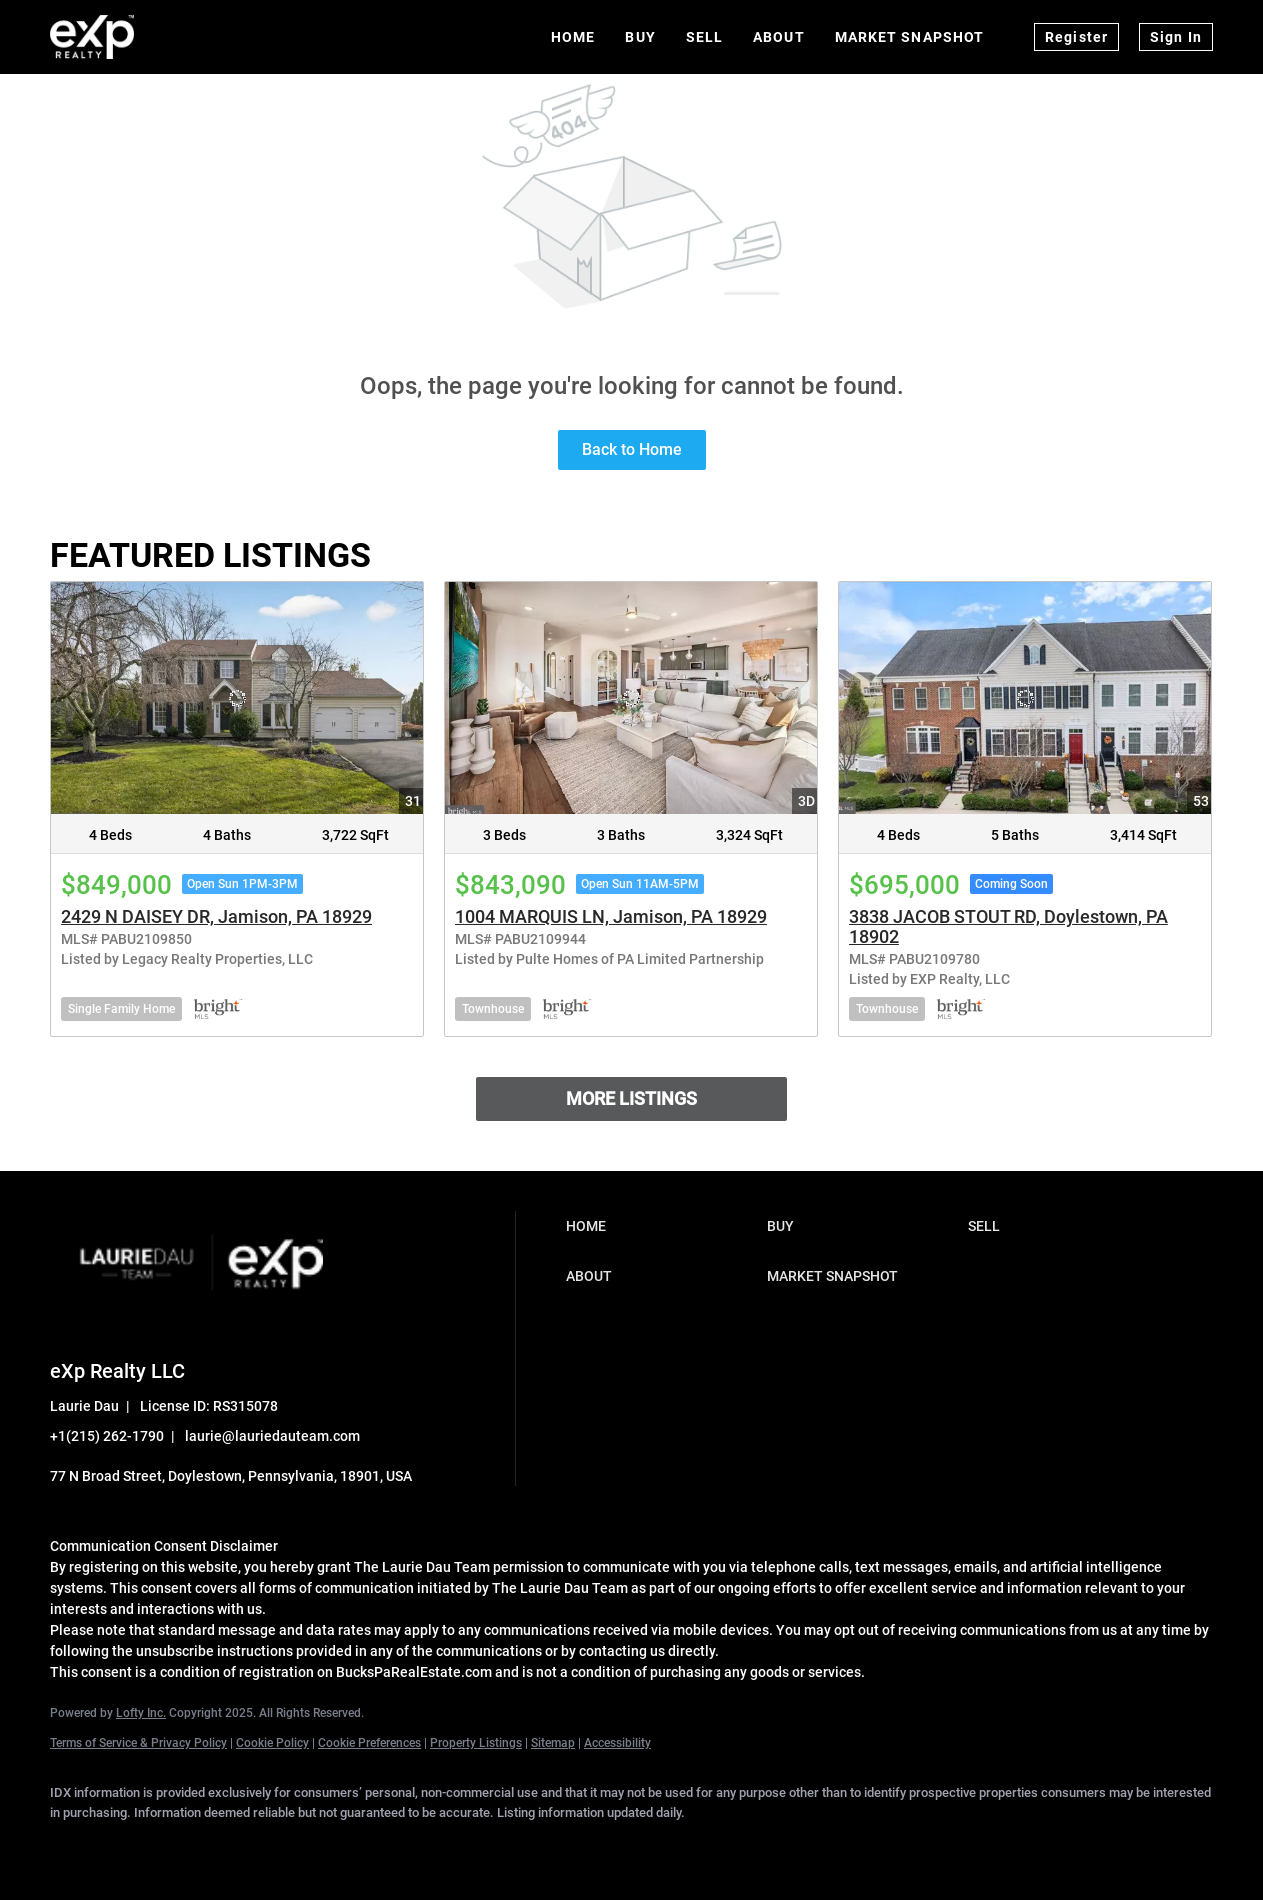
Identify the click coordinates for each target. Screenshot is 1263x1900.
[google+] (422, 1846)
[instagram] (306, 1846)
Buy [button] (640, 37)
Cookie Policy (272, 1743)
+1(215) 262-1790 (107, 1436)
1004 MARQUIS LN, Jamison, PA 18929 (611, 916)
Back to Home (632, 449)
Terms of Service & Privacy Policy (138, 1743)
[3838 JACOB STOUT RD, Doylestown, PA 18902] (1025, 698)
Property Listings (476, 1743)
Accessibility (617, 1743)
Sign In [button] (1176, 37)
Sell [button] (704, 37)
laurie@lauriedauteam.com (272, 1436)
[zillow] (248, 1846)
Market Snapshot (910, 37)
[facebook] (74, 1846)
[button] (661, 1226)
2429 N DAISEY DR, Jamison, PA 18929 (216, 916)
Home (573, 37)
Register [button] (1076, 37)
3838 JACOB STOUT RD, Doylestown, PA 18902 (1008, 926)
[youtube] (364, 1846)
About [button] (779, 37)
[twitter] (190, 1846)
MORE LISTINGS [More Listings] (631, 1098)
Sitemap (553, 1743)
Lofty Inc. (141, 1713)
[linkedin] (132, 1846)
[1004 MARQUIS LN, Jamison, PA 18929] (631, 698)
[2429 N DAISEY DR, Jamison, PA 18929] (237, 698)
